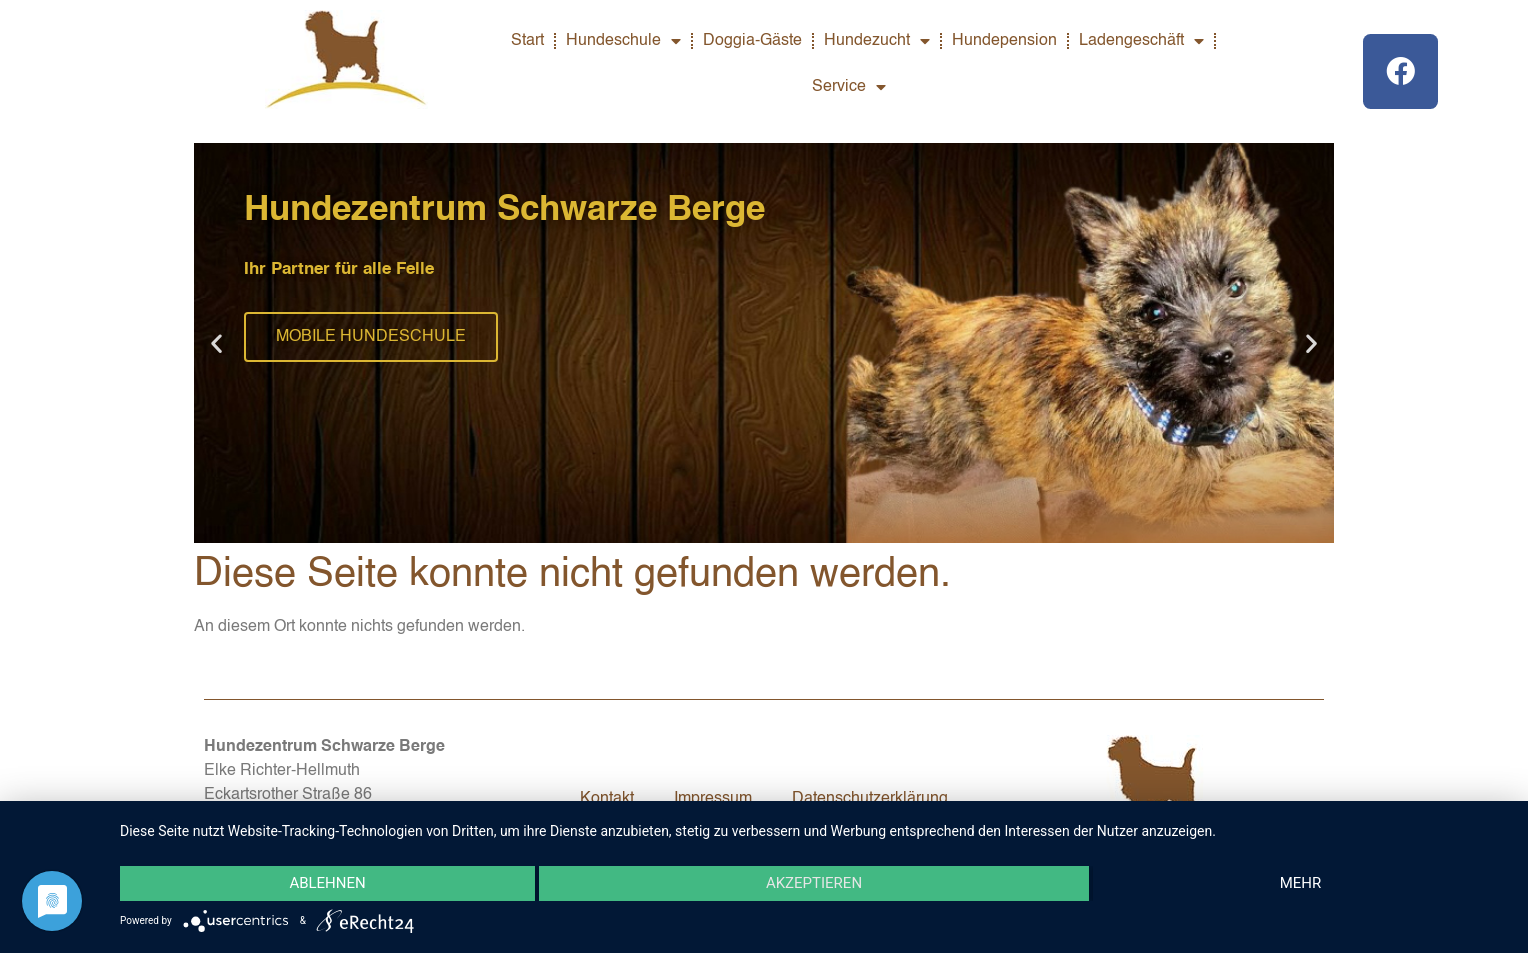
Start (527, 41)
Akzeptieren (814, 884)
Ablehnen (327, 884)
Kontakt (607, 799)
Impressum (713, 799)
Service (849, 87)
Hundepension (1004, 41)
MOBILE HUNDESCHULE (371, 337)
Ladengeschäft (1141, 41)
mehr (1301, 884)
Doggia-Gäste (752, 41)
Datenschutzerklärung (870, 799)
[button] (216, 343)
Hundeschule (623, 41)
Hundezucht (877, 41)
